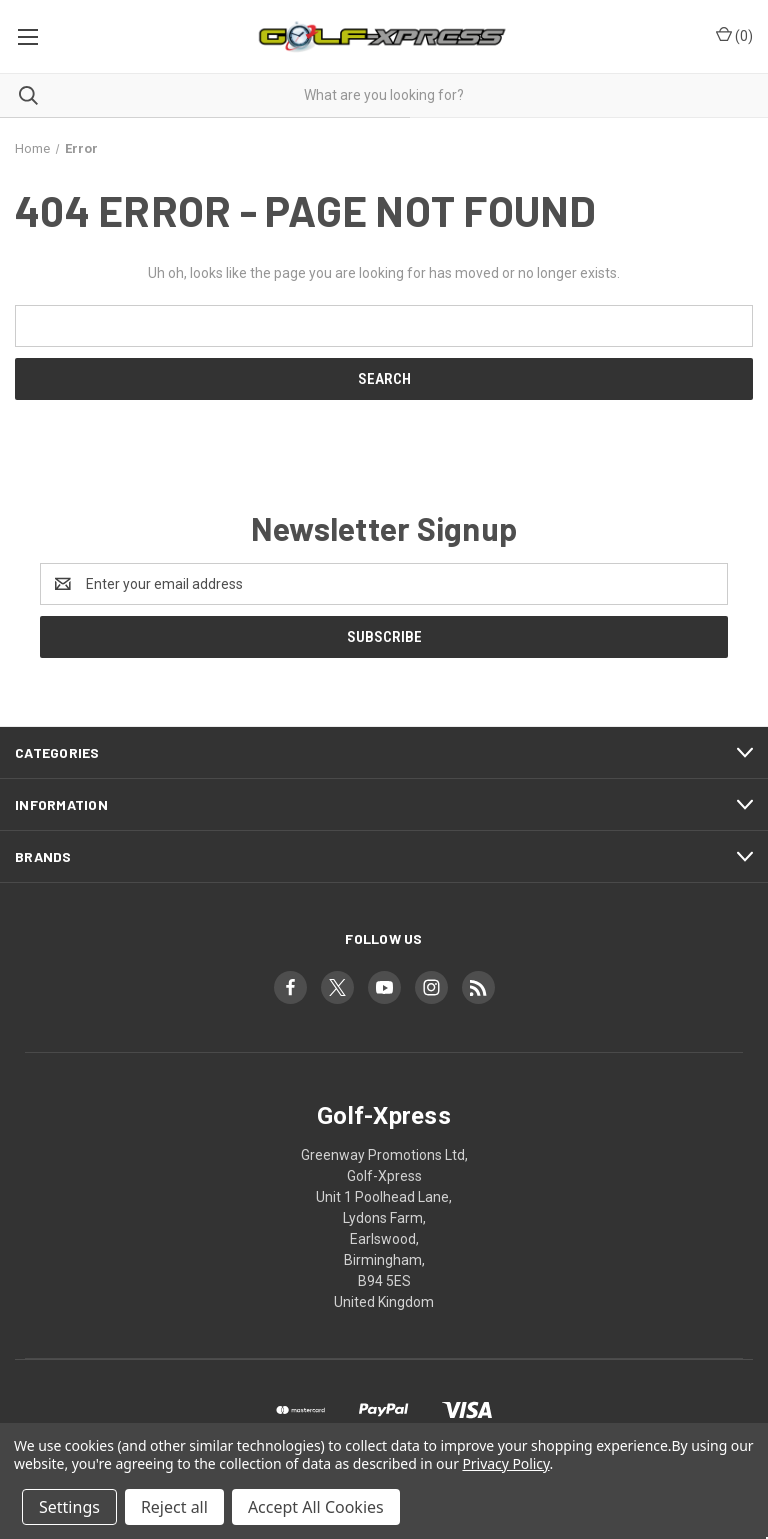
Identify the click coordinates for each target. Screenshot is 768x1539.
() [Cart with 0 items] (734, 35)
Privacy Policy (505, 1463)
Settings (69, 1507)
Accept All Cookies (316, 1507)
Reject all (174, 1507)
